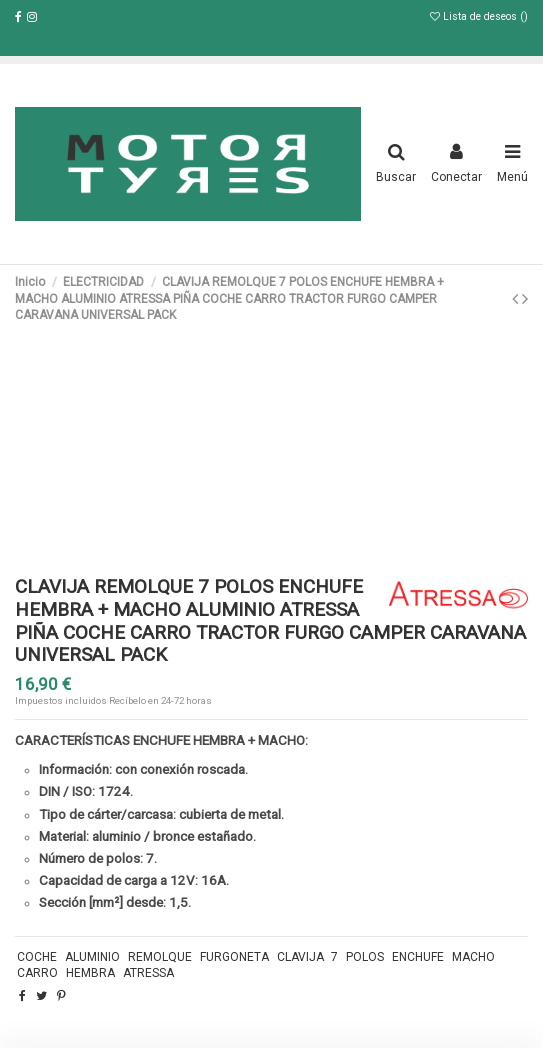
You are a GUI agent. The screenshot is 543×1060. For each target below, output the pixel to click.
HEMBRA (90, 973)
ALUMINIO (92, 957)
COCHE (37, 957)
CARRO (37, 973)
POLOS (365, 957)
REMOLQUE (160, 957)
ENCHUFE (418, 957)
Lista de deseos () (479, 16)
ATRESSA (148, 973)
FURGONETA (234, 957)
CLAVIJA (300, 957)
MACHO (473, 957)
